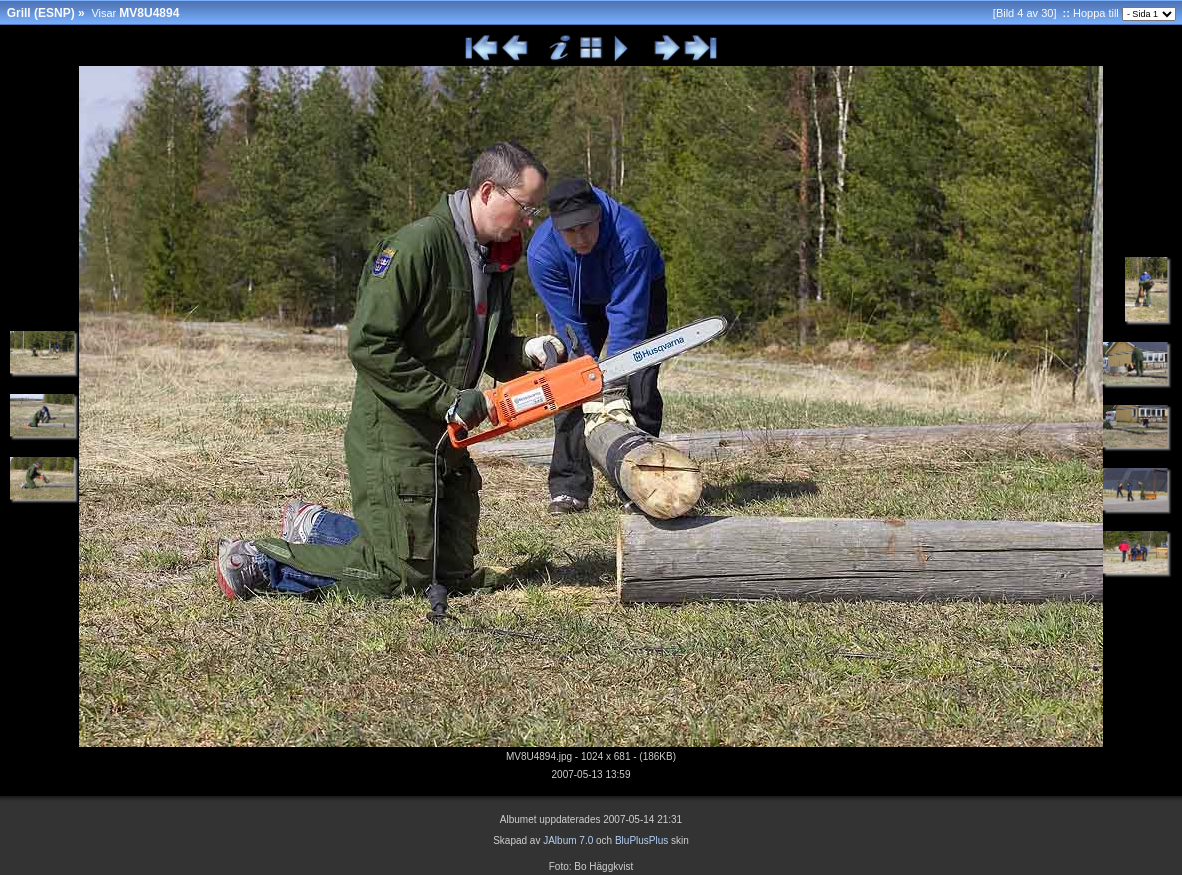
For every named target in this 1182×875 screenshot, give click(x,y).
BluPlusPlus (641, 840)
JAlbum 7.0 (568, 840)
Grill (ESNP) (41, 13)
